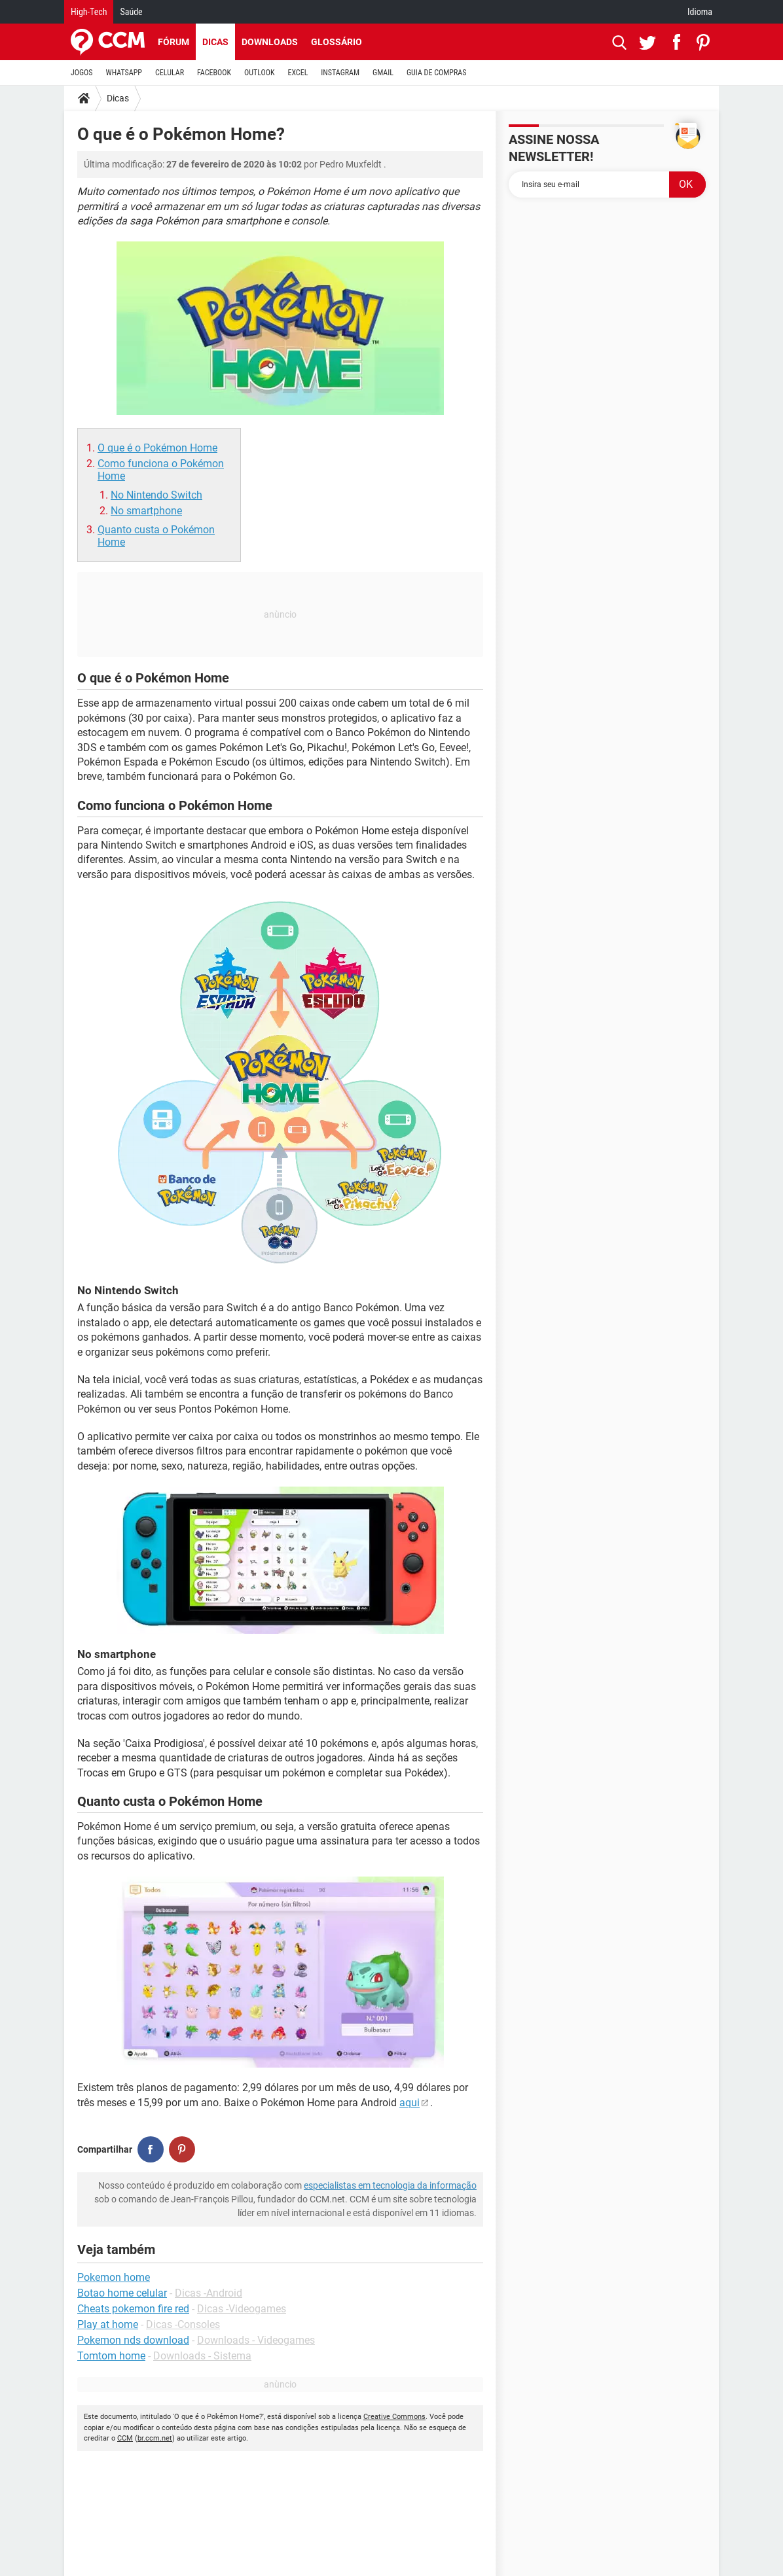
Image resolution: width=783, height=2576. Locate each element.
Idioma (699, 12)
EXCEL (297, 72)
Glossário (336, 42)
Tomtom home (111, 2356)
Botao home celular (122, 2293)
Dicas (215, 42)
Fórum (173, 42)
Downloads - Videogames (256, 2340)
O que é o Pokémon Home (157, 448)
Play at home (107, 2324)
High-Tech (89, 12)
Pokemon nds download (133, 2340)
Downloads (270, 42)
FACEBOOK (214, 72)
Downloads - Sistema (202, 2356)
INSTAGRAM (340, 72)
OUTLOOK (259, 72)
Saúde (131, 12)
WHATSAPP (124, 72)
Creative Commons (394, 2416)
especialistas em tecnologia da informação (390, 2185)
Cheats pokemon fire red (133, 2309)
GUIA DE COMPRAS (436, 72)
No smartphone (146, 510)
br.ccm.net (154, 2438)
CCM (125, 2438)
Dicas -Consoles (183, 2324)
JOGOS (82, 72)
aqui (409, 2102)
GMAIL (383, 72)
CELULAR (169, 72)
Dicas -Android (208, 2293)
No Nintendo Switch (156, 495)
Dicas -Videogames (241, 2309)
